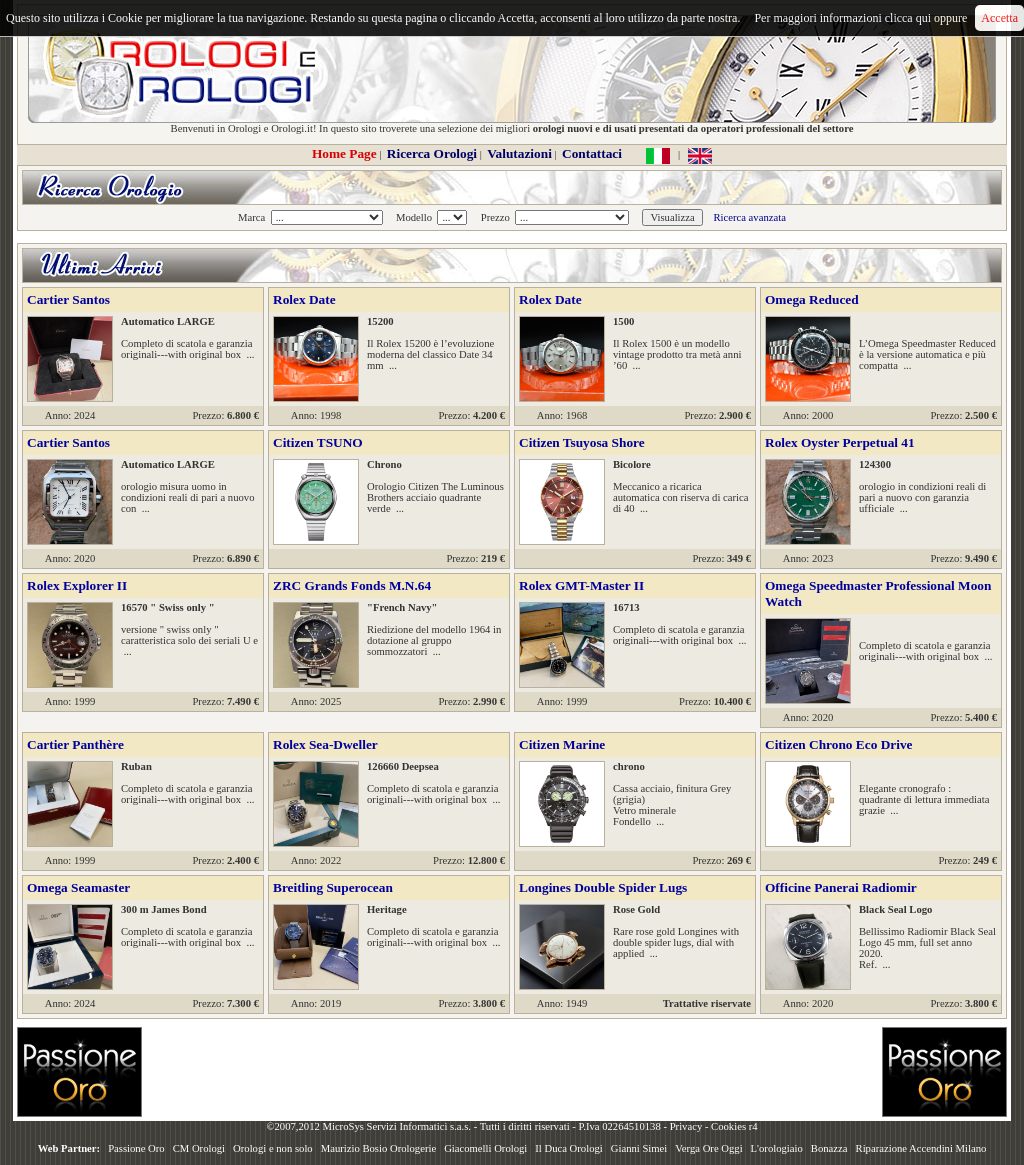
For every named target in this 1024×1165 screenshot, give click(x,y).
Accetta (999, 18)
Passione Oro (136, 1148)
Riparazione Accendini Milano (921, 1148)
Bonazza (829, 1148)
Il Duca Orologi (568, 1148)
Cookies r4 (734, 1126)
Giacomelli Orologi (485, 1148)
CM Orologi (199, 1148)
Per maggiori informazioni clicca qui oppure (860, 18)
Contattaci (592, 153)
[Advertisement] (512, 1072)
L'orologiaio (777, 1148)
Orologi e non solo (273, 1148)
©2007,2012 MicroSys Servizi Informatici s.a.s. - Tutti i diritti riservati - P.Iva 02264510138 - (467, 1126)
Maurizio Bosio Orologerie (378, 1148)
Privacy (686, 1126)
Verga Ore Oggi (708, 1148)
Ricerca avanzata (749, 217)
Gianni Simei (639, 1148)
